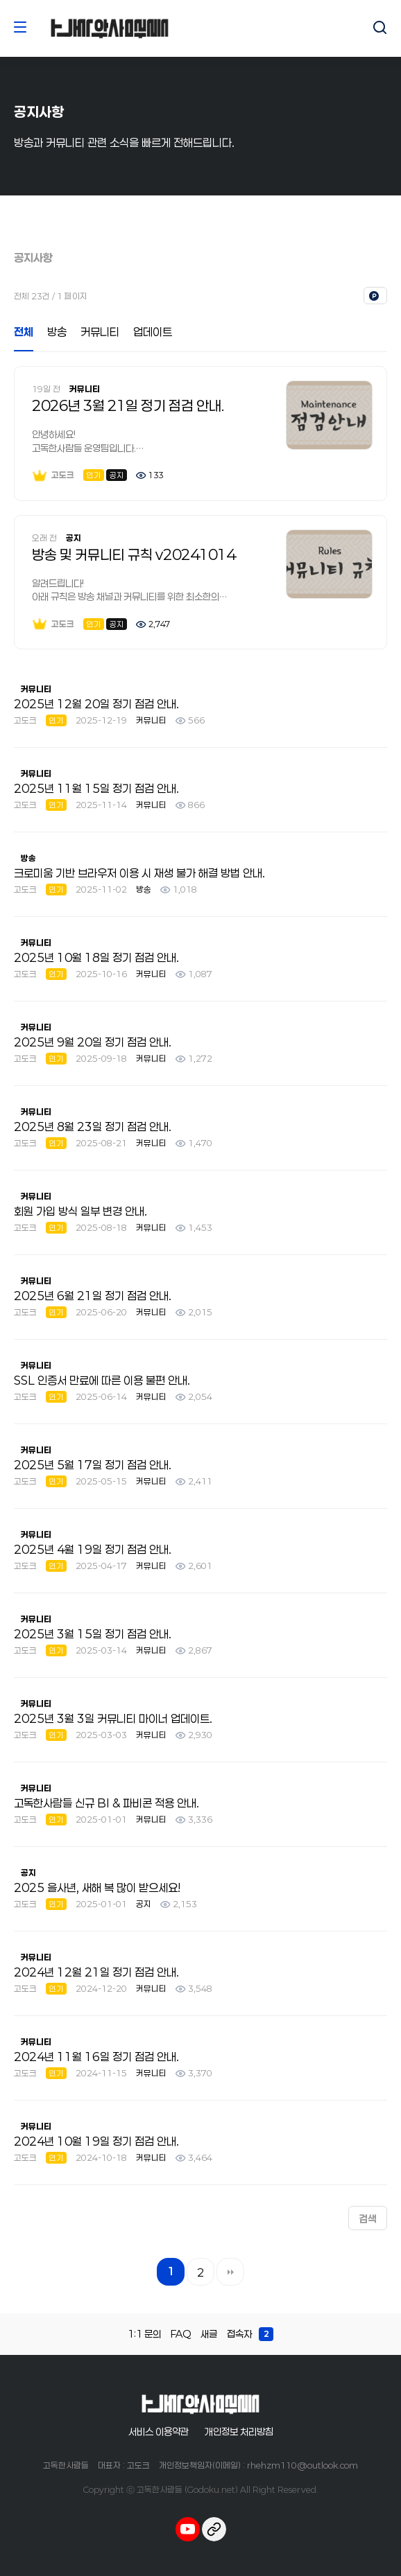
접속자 (250, 2334)
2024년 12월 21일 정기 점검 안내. (96, 1972)
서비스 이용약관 (158, 2431)
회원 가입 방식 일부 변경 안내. (80, 1211)
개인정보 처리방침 (239, 2431)
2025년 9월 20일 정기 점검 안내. (92, 1042)
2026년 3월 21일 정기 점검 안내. (128, 405)
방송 (57, 331)
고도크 (53, 475)
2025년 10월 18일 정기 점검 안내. (96, 957)
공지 (73, 538)
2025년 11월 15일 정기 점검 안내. (96, 788)
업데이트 (152, 331)
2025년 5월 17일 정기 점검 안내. (92, 1464)
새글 (208, 2334)
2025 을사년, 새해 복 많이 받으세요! (97, 1887)
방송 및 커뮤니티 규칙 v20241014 (133, 554)
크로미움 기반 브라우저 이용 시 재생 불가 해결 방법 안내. (139, 872)
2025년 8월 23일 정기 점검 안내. (92, 1126)
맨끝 (230, 2272)
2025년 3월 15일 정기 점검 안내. (92, 1633)
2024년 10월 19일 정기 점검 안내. (96, 2141)
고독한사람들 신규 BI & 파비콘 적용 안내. (106, 1803)
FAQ (181, 2334)
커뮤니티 (99, 331)
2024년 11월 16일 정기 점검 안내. (96, 2056)
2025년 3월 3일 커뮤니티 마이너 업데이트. (113, 1718)
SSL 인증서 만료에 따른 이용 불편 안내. (102, 1380)
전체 (23, 331)
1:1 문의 (144, 2334)
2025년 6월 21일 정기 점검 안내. (92, 1295)
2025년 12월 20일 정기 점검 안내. (96, 703)
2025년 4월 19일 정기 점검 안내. (92, 1549)
